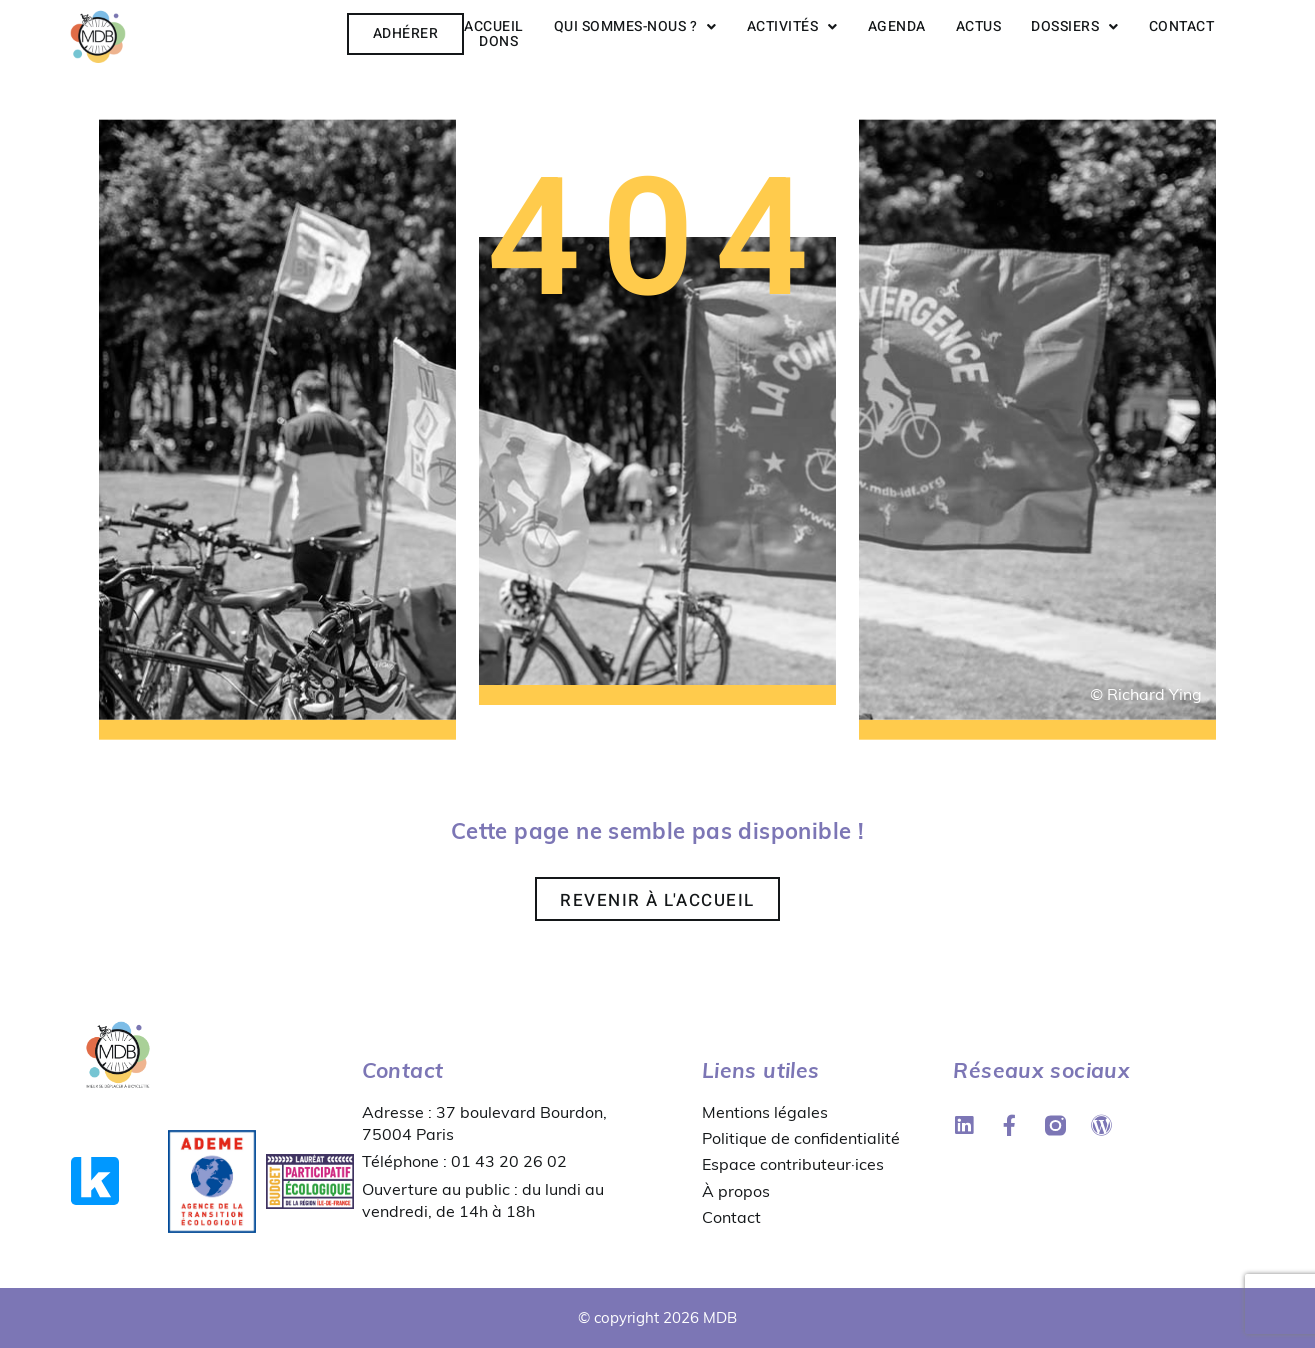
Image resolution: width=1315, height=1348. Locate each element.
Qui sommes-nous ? (635, 26)
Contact (1182, 26)
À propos (736, 1191)
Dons (498, 41)
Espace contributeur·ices (793, 1164)
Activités (792, 26)
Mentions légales (765, 1112)
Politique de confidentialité (801, 1138)
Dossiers (1075, 26)
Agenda (897, 26)
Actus (979, 26)
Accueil (494, 26)
